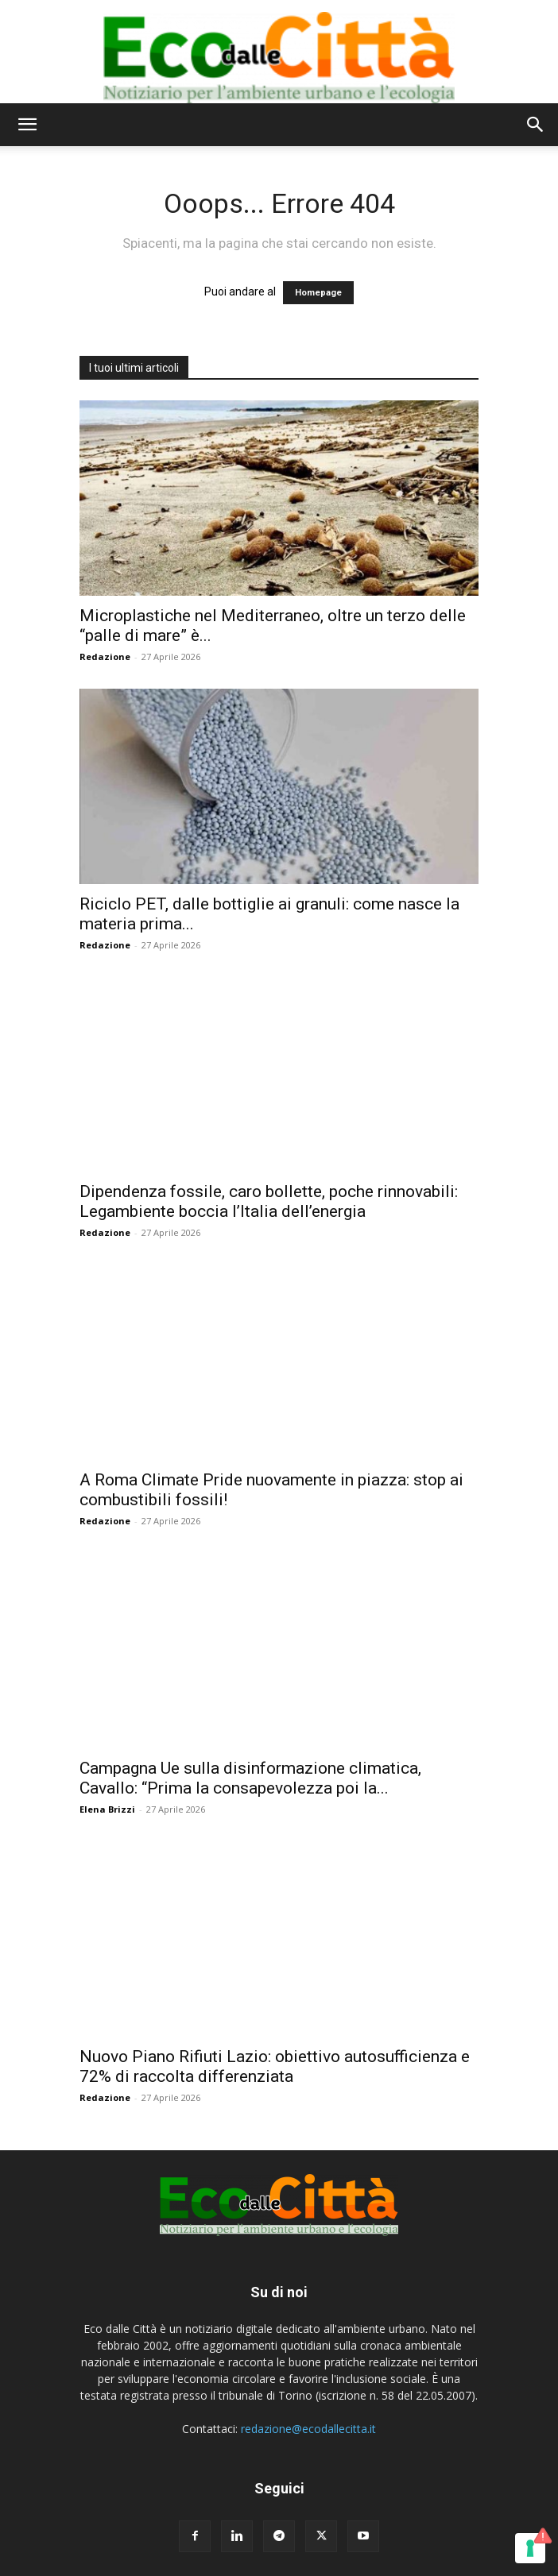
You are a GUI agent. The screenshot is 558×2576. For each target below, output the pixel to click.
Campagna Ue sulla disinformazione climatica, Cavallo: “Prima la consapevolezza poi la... (250, 1778)
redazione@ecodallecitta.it (308, 2428)
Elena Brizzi (107, 1809)
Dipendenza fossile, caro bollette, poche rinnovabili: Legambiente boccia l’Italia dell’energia (268, 1201)
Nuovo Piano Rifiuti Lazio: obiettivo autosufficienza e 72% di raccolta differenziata (274, 2066)
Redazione (104, 656)
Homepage (318, 293)
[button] (27, 124)
